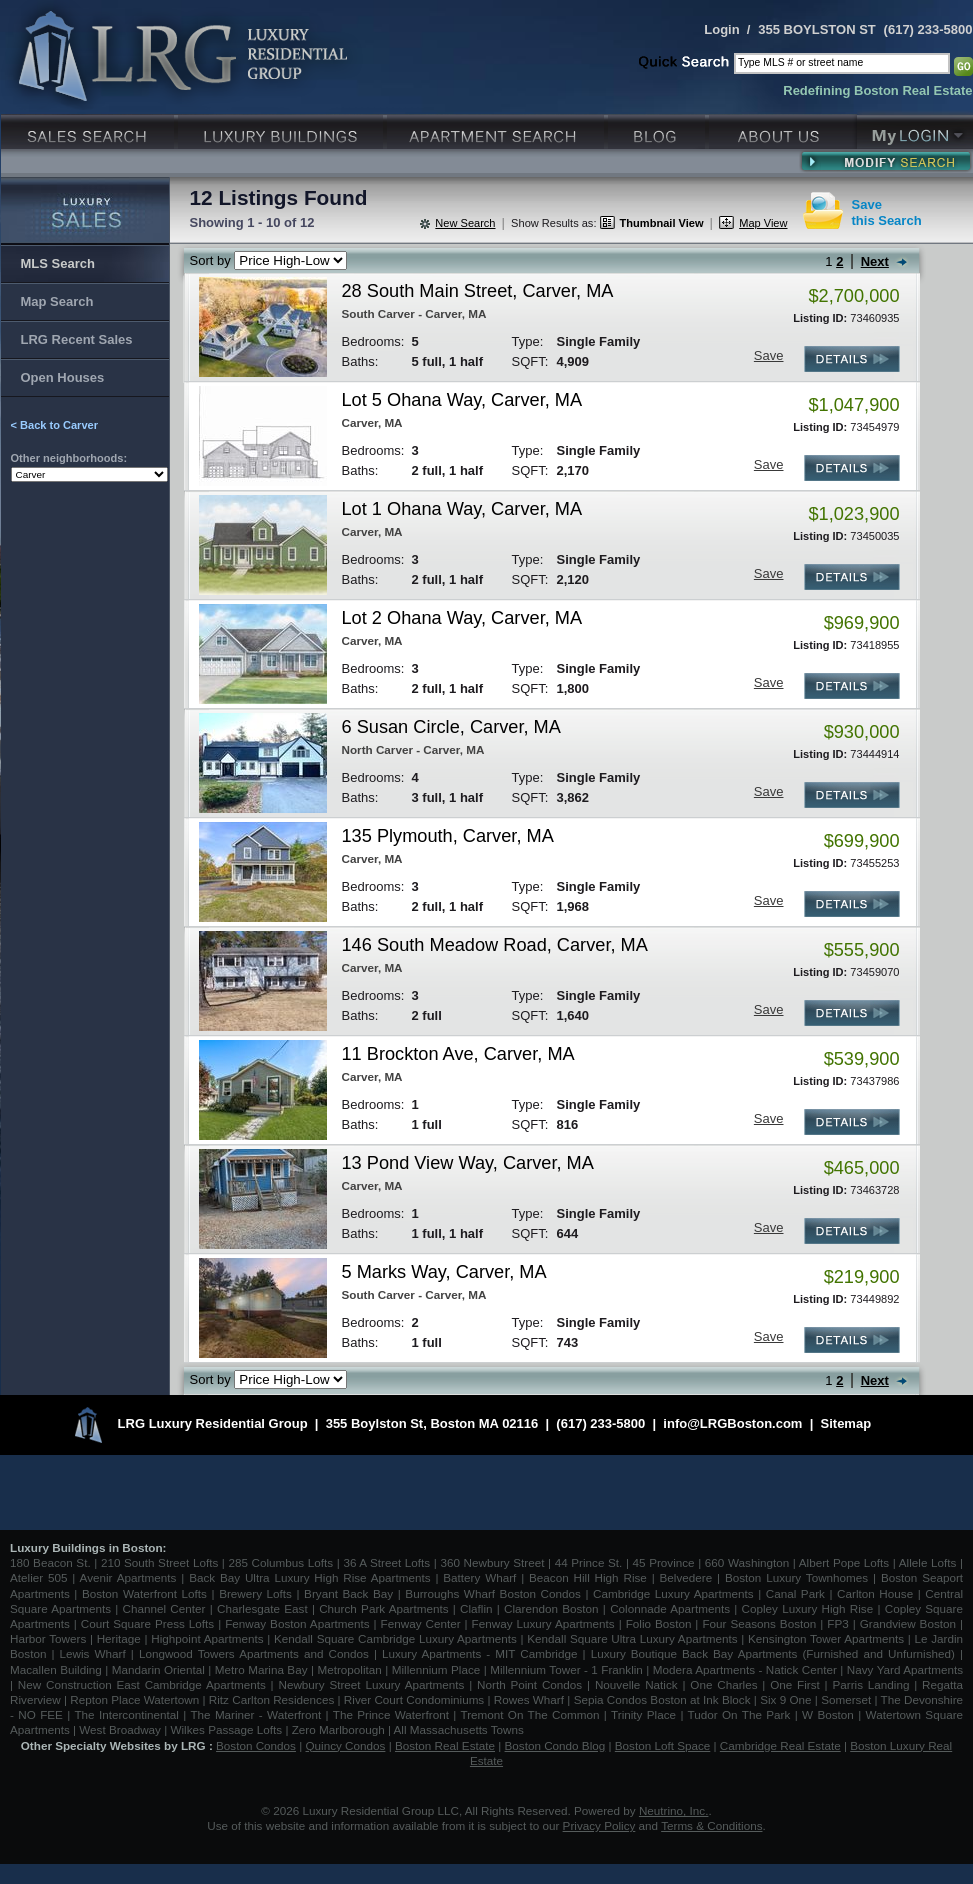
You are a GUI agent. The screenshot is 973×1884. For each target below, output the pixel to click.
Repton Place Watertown (134, 1699)
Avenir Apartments (128, 1577)
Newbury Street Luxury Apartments (371, 1684)
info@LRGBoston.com (732, 1423)
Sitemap (846, 1423)
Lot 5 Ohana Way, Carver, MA (462, 400)
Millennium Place (436, 1669)
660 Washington (747, 1562)
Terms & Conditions (711, 1825)
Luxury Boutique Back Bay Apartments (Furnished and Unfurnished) (773, 1653)
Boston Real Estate (445, 1745)
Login (721, 29)
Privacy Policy (599, 1825)
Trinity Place (645, 1714)
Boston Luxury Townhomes (796, 1577)
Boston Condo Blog (555, 1745)
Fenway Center (421, 1623)
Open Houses (63, 377)
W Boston (830, 1714)
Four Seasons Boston (761, 1623)
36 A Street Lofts (386, 1562)
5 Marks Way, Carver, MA (444, 1272)
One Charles (723, 1684)
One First (795, 1684)
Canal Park (795, 1593)
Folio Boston (659, 1623)
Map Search (57, 301)
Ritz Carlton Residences (271, 1699)
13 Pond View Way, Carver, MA (468, 1163)
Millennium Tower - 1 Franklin (566, 1669)
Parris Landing (870, 1684)
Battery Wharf (479, 1577)
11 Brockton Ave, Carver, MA (458, 1054)
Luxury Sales (89, 129)
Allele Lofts (928, 1562)
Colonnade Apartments (670, 1608)
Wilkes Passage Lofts (226, 1729)
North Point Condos (529, 1684)
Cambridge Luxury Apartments (673, 1593)
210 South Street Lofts (159, 1562)
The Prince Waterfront (391, 1714)
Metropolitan (351, 1669)
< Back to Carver (55, 425)
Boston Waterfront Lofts (144, 1593)
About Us (783, 129)
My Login (915, 129)
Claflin (478, 1608)
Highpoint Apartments (209, 1638)
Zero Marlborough (338, 1729)
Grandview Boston (908, 1623)
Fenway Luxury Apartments (543, 1623)
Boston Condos (256, 1745)
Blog (658, 129)
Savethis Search (887, 212)
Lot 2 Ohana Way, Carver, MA (462, 618)
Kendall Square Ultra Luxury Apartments (632, 1638)
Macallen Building (56, 1669)
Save (769, 355)
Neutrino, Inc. (674, 1810)
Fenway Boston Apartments (297, 1623)
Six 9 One (785, 1699)
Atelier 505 (41, 1577)
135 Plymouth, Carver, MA (448, 836)
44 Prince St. (589, 1562)
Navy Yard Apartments (905, 1669)
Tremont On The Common (529, 1714)
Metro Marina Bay (261, 1669)
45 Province (664, 1562)
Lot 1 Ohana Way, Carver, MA (462, 509)
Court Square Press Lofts (147, 1623)
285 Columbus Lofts (280, 1562)
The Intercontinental (126, 1714)
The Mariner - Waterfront (255, 1714)
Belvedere (686, 1577)
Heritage (119, 1638)
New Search (465, 223)
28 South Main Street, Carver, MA (478, 291)
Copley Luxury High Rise (808, 1608)
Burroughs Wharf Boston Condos (493, 1593)
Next (875, 261)
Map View (763, 223)
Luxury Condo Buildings (282, 129)
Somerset (846, 1699)
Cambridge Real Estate (780, 1745)
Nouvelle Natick (636, 1684)
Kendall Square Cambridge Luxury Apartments (397, 1638)
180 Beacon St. (50, 1562)
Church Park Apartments (383, 1608)
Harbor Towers (48, 1638)
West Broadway (120, 1729)
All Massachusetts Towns (459, 1729)
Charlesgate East (262, 1608)
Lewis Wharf (93, 1653)
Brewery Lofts (255, 1593)
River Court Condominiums (414, 1699)
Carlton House (875, 1593)
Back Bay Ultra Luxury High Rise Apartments (309, 1577)
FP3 (839, 1623)
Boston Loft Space (663, 1745)
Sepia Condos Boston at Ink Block (662, 1699)
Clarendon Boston (551, 1608)
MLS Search (58, 263)
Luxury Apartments (497, 129)
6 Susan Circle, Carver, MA (451, 727)
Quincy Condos (346, 1745)
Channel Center (164, 1608)
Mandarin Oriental (158, 1669)
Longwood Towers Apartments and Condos (254, 1653)
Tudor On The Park (739, 1714)
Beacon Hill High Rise (588, 1577)
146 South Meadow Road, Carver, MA (495, 945)
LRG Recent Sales (77, 339)
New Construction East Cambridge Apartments (142, 1684)
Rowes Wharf (529, 1699)
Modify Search (885, 161)
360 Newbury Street (492, 1562)
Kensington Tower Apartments (826, 1638)
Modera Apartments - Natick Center (745, 1669)
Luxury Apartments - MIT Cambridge (479, 1653)
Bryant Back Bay (348, 1593)
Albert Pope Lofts (844, 1562)
